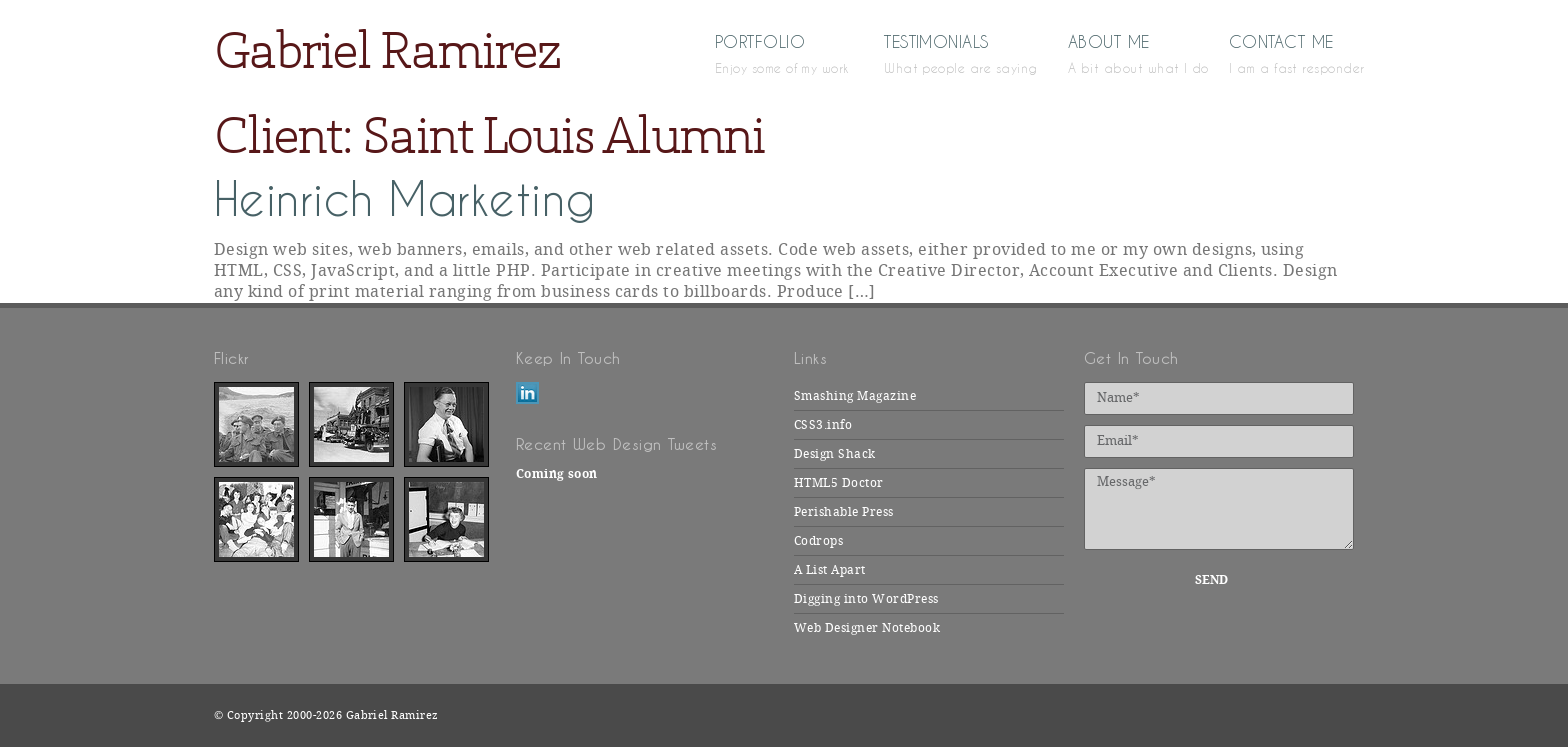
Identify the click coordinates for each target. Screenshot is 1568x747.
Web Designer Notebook (867, 628)
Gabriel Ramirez (387, 50)
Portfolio (770, 53)
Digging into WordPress (866, 599)
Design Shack (835, 454)
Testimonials (946, 53)
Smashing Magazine (855, 396)
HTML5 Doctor (839, 483)
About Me (1119, 53)
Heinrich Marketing (405, 199)
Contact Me (1291, 53)
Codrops (818, 541)
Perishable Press (844, 512)
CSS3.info (823, 425)
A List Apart (830, 570)
